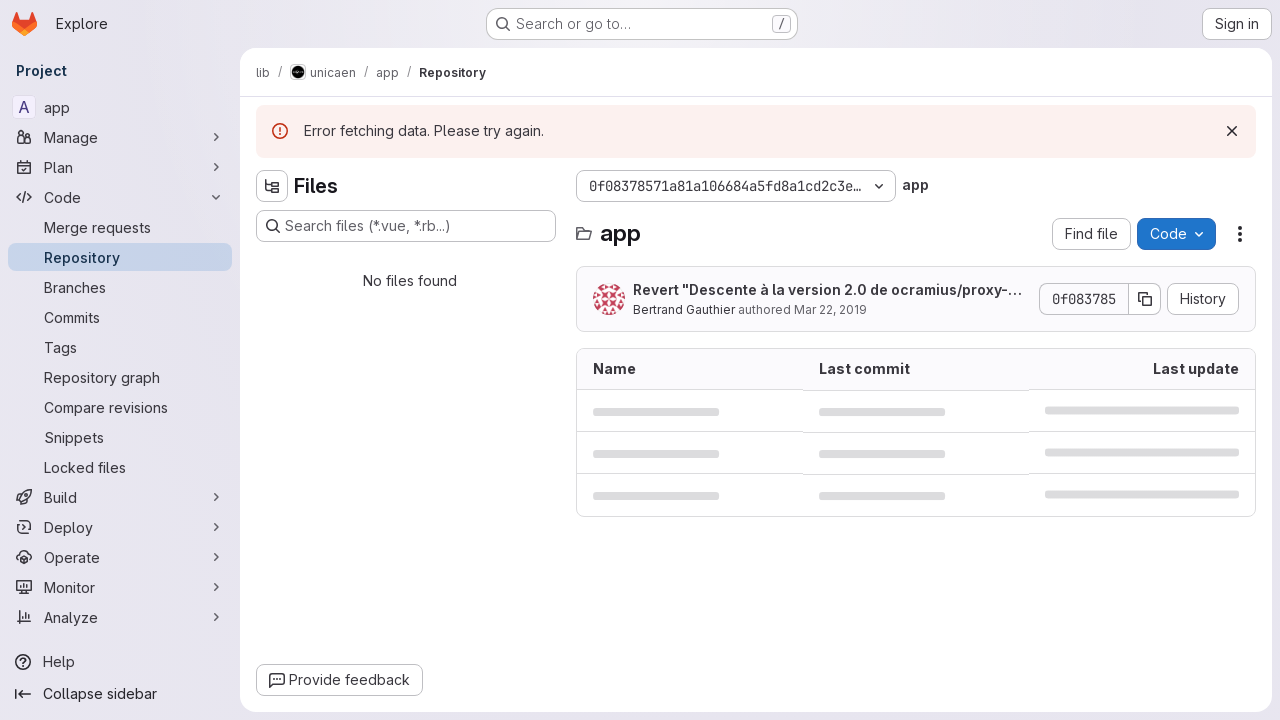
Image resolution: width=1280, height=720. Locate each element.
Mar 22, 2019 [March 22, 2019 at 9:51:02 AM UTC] (830, 309)
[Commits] (120, 317)
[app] (120, 107)
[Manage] (120, 137)
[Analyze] (120, 617)
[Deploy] (120, 527)
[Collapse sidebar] (120, 694)
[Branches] (120, 287)
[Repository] (120, 257)
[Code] (120, 197)
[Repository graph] (120, 377)
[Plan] (120, 167)
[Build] (120, 497)
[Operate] (120, 557)
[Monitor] (120, 587)
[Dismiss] (1232, 131)
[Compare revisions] (120, 407)
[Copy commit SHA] (1145, 299)
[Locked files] (120, 467)
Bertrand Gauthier (684, 309)
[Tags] (120, 347)
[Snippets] (120, 437)
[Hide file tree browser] (272, 186)
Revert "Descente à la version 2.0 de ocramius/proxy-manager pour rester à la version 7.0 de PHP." (831, 290)
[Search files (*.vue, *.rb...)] (406, 226)
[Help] (120, 662)
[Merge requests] (120, 227)
